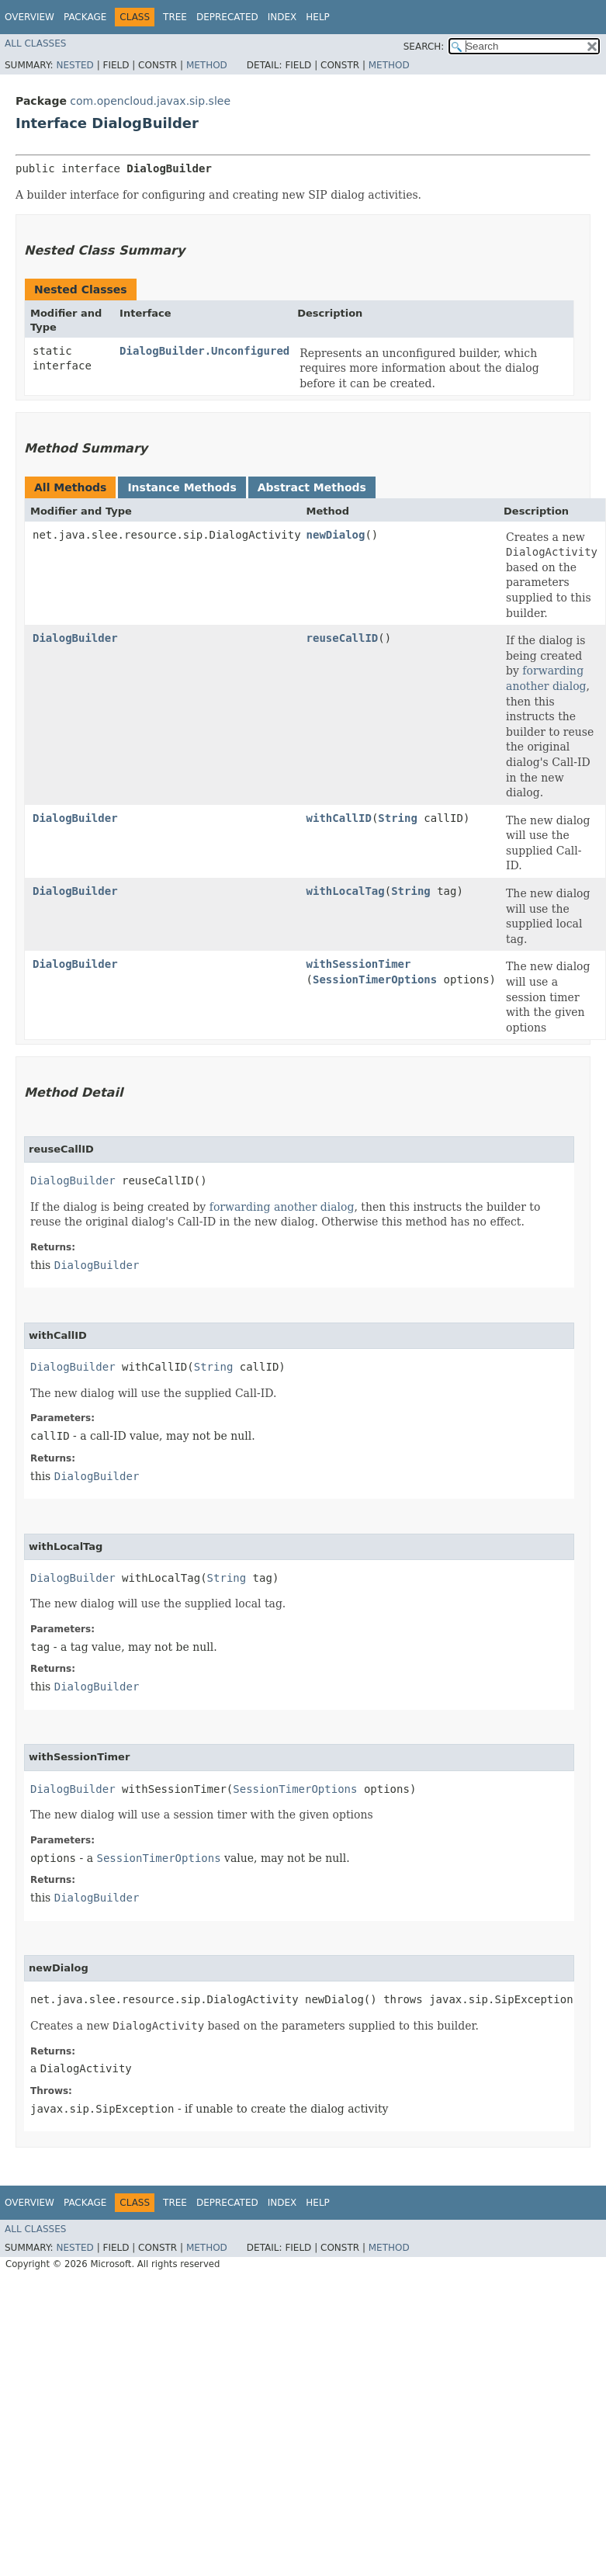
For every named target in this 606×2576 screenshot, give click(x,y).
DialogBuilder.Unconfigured (204, 351)
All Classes (35, 43)
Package (85, 17)
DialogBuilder (75, 638)
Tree (175, 17)
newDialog (335, 535)
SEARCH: (424, 46)
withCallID (339, 818)
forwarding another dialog (546, 678)
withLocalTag (345, 891)
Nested (74, 65)
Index (282, 17)
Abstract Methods (312, 487)
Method (206, 65)
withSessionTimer (358, 964)
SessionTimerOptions (375, 979)
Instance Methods (181, 487)
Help (318, 17)
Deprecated (227, 17)
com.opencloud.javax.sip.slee (150, 101)
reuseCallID (342, 638)
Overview (29, 17)
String (397, 818)
